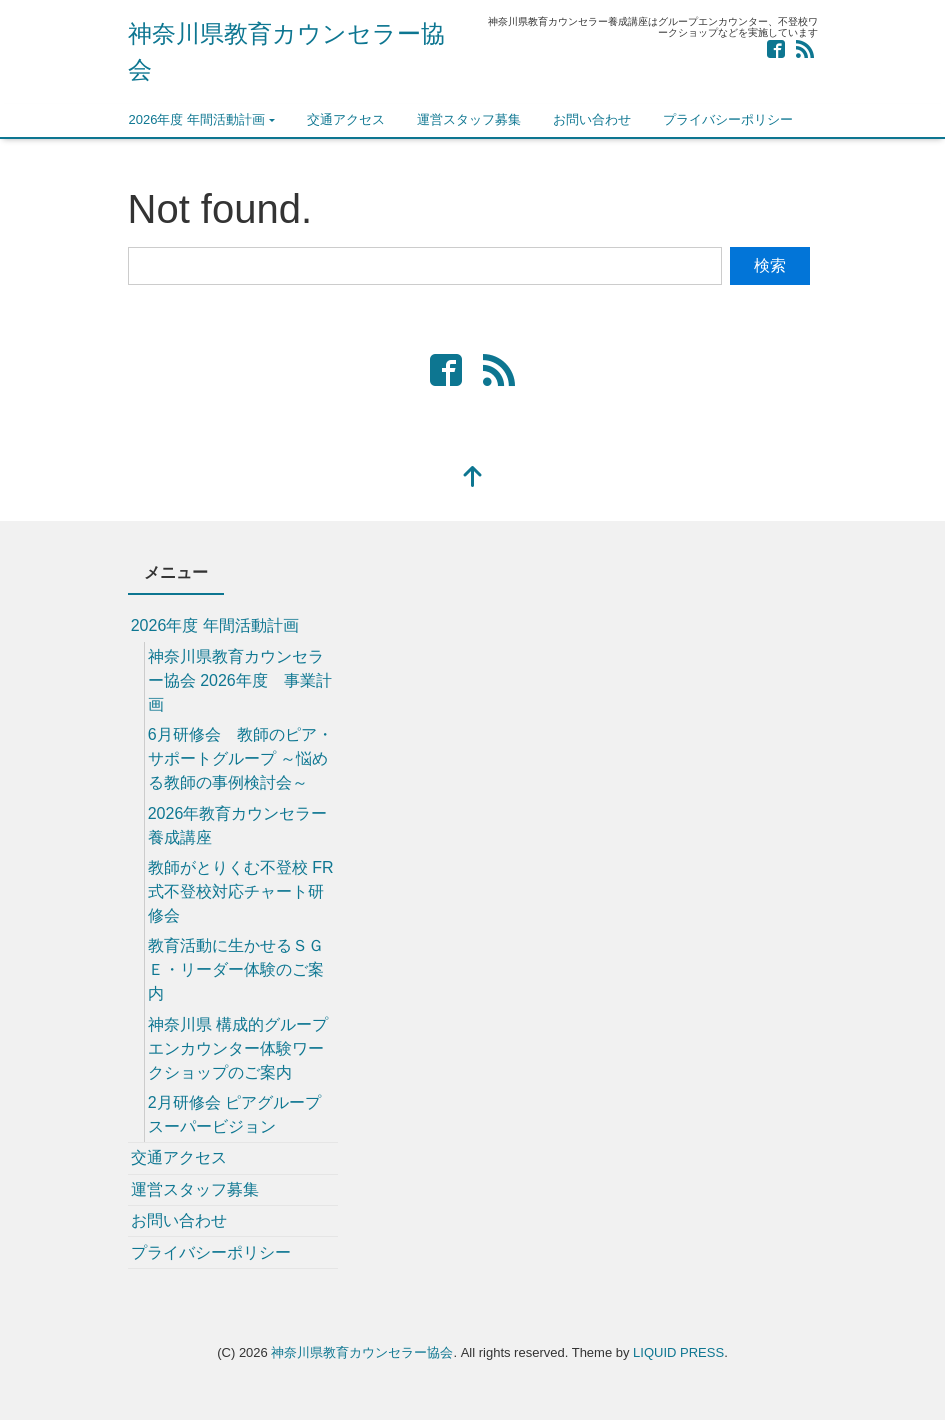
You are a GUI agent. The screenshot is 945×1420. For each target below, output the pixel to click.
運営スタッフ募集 (469, 119)
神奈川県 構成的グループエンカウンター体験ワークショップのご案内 (238, 1048)
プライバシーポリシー (728, 119)
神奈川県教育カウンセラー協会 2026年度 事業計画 (240, 680)
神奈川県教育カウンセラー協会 (362, 1352)
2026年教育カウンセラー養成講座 (238, 825)
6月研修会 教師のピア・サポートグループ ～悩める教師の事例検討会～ (240, 758)
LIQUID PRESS (678, 1352)
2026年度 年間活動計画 (197, 119)
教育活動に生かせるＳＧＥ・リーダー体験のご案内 (236, 969)
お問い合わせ (592, 119)
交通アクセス (346, 119)
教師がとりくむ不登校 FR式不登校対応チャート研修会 (241, 891)
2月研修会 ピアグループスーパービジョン (234, 1114)
